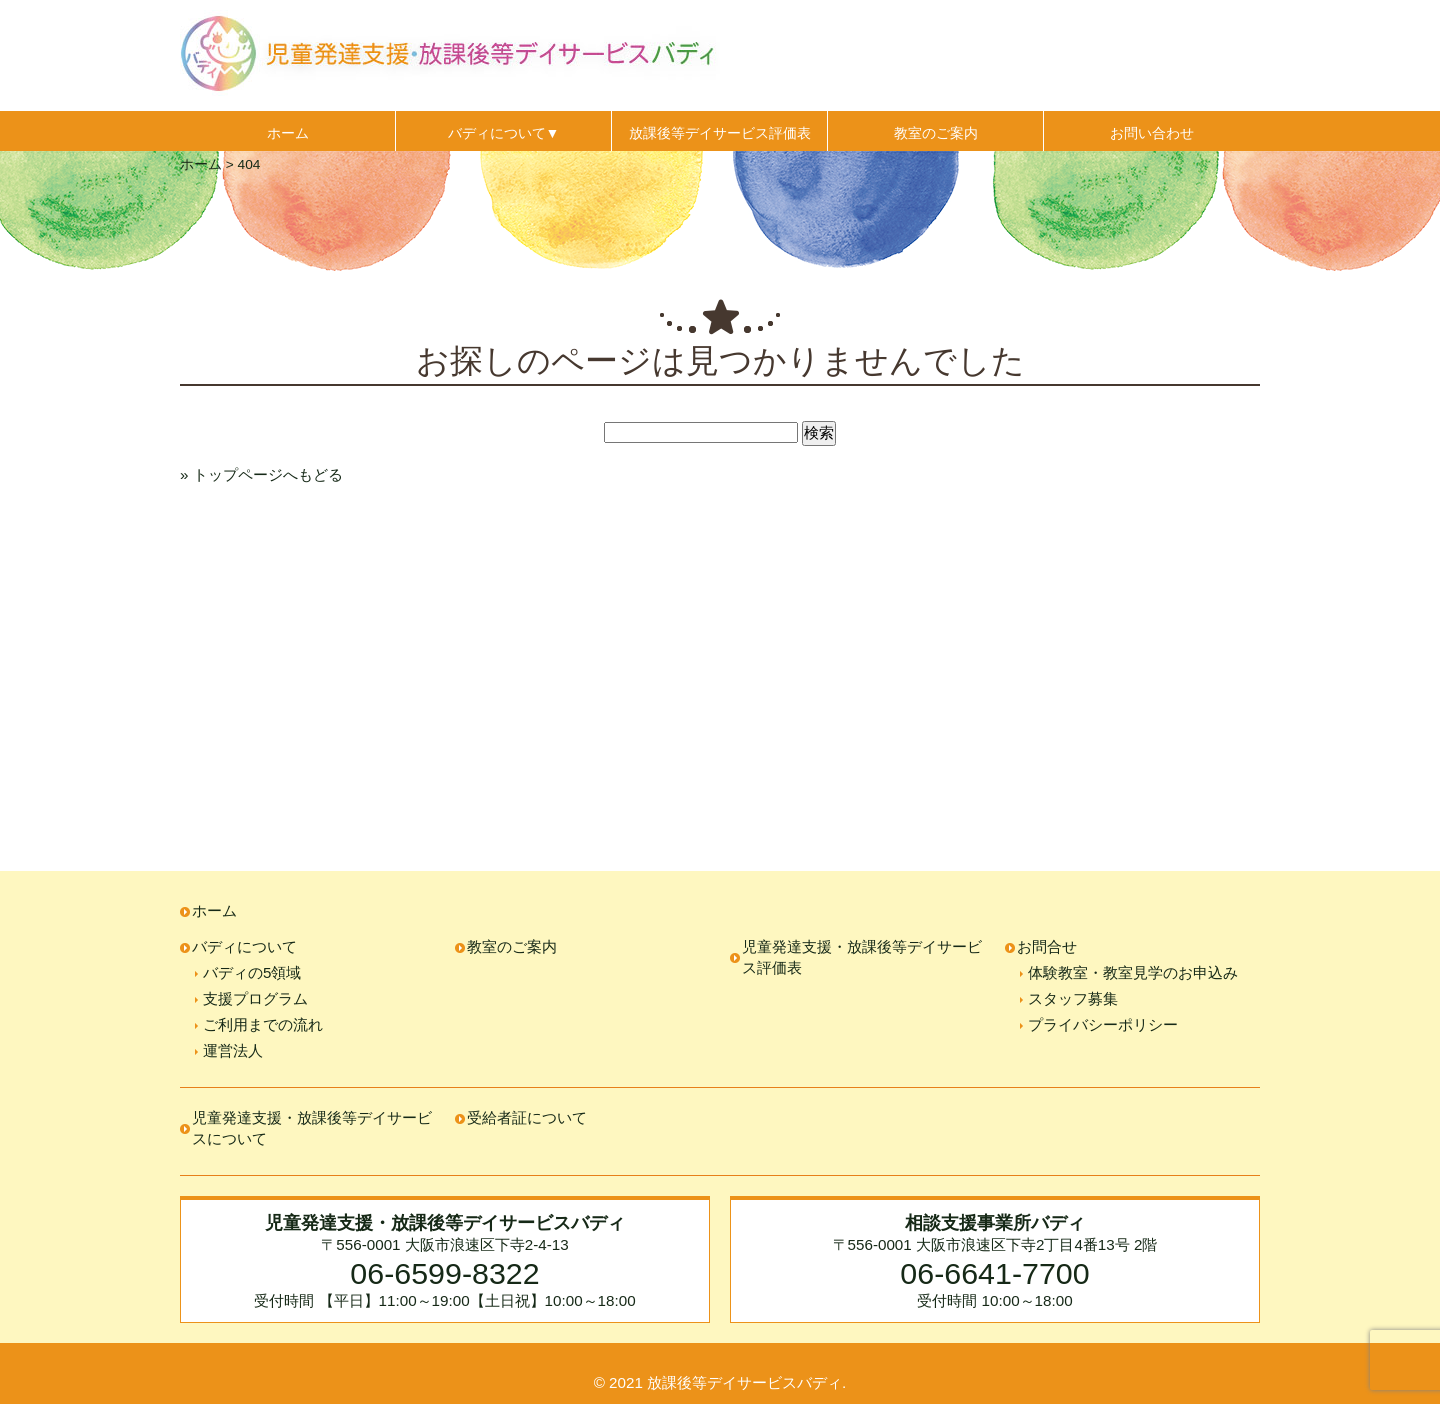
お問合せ (1047, 946)
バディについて (244, 946)
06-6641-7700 (994, 1273)
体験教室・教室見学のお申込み (1133, 972)
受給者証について (527, 1117)
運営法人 (233, 1050)
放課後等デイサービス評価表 (720, 133)
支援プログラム (255, 998)
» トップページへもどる (261, 474)
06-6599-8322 (444, 1273)
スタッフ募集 (1073, 998)
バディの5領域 (252, 972)
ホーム (288, 133)
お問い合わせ (1152, 133)
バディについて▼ (504, 133)
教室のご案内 (936, 133)
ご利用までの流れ (263, 1024)
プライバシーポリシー (1103, 1024)
